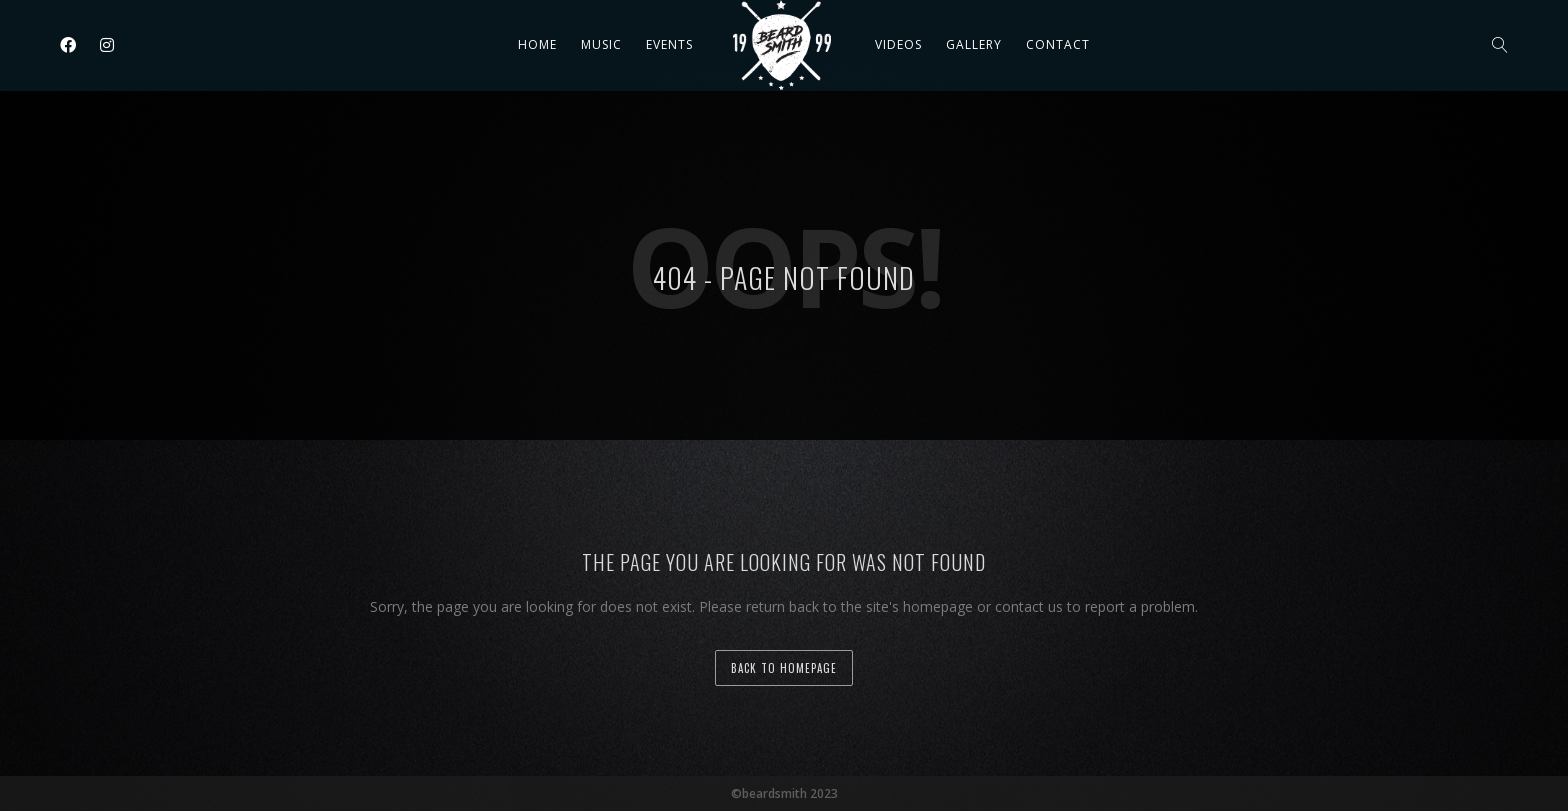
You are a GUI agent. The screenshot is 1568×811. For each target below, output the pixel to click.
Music (601, 44)
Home (537, 44)
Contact (1058, 44)
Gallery (974, 44)
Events (669, 44)
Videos (898, 44)
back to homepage (784, 668)
